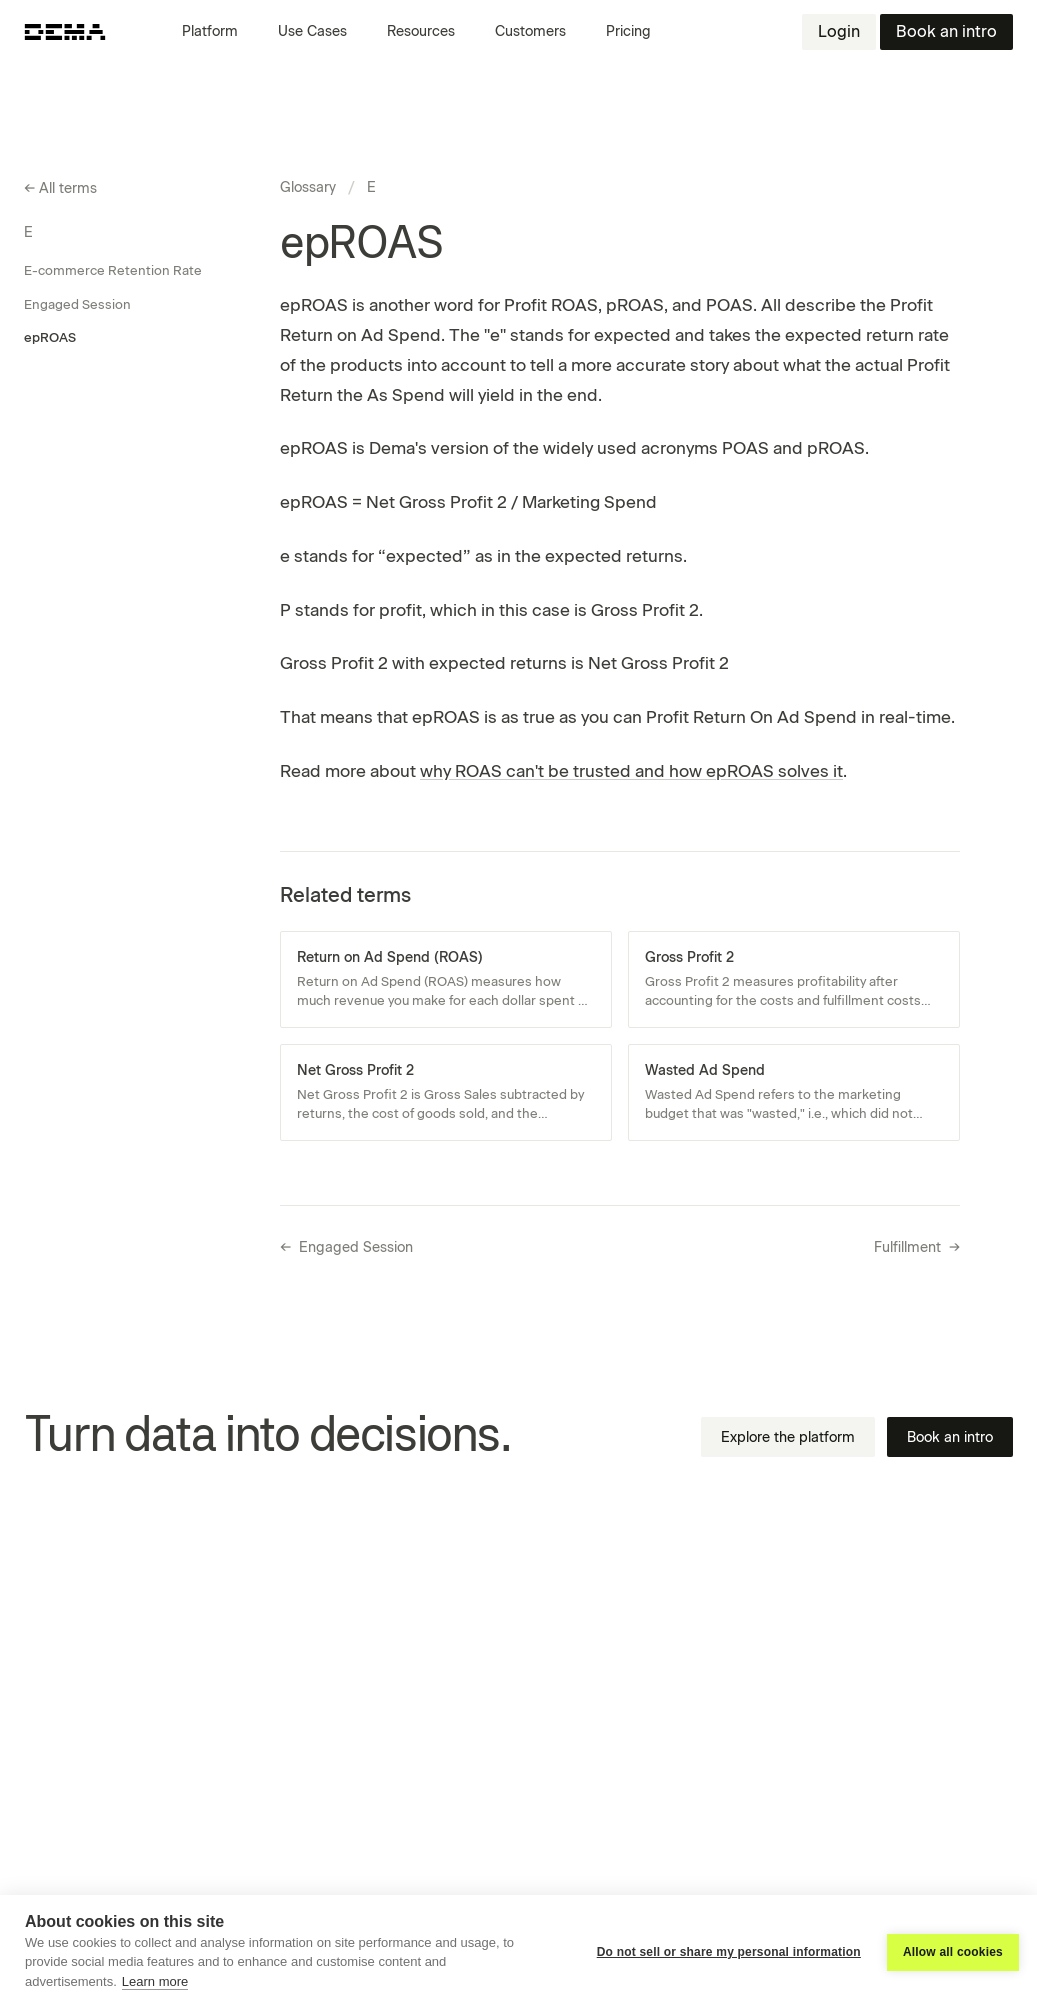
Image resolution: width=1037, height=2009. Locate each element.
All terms (60, 189)
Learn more (155, 1981)
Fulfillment (917, 1248)
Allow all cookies (953, 1952)
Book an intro (946, 31)
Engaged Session (77, 304)
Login (839, 31)
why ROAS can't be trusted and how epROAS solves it (631, 771)
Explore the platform (788, 1437)
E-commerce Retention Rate (113, 270)
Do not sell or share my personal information (729, 1952)
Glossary (308, 187)
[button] (218, 32)
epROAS (50, 337)
